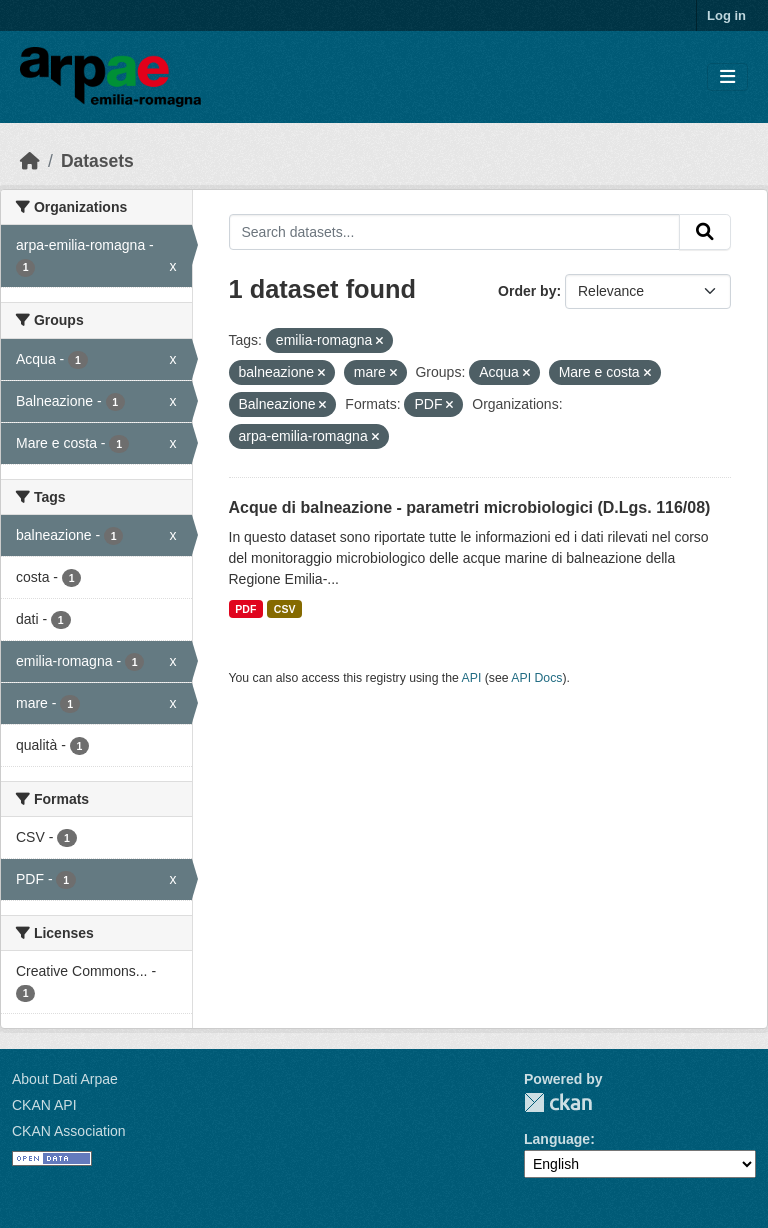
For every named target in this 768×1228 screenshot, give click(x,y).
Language (557, 1139)
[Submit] (705, 232)
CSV (285, 609)
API (472, 678)
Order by (527, 291)
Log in (726, 15)
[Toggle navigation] (727, 77)
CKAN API (44, 1105)
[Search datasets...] (455, 232)
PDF (245, 609)
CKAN (558, 1102)
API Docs (536, 678)
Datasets (97, 161)
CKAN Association (69, 1131)
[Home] (30, 161)
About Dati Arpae (65, 1079)
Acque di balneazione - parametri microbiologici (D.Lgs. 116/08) (470, 507)
